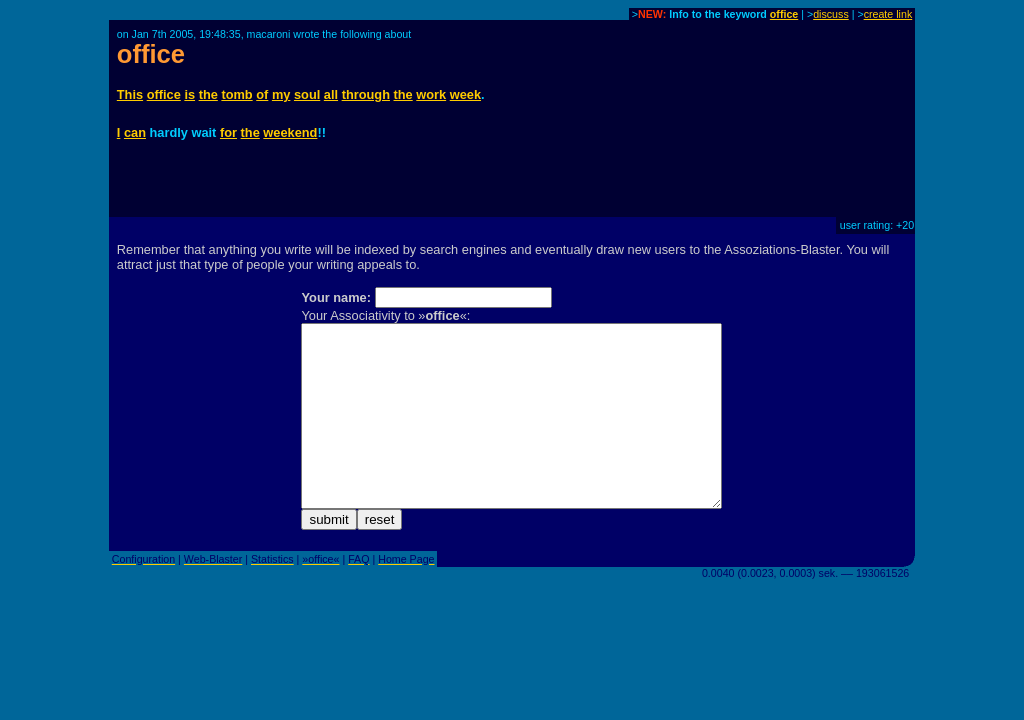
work (431, 94)
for (228, 132)
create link (888, 14)
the (208, 94)
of (262, 94)
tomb (236, 94)
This (130, 94)
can (135, 132)
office (784, 14)
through (366, 94)
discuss (831, 14)
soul (307, 94)
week (465, 94)
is (189, 94)
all (331, 94)
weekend (290, 132)
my (281, 94)
